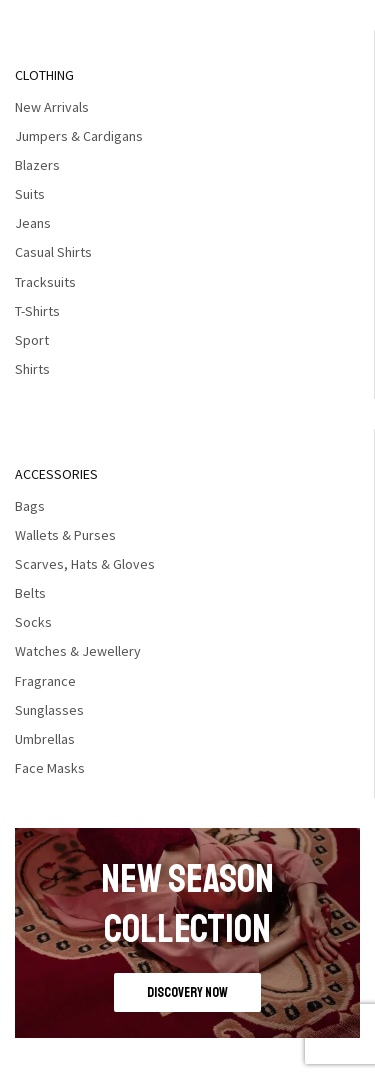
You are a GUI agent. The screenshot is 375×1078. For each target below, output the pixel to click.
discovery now (187, 992)
